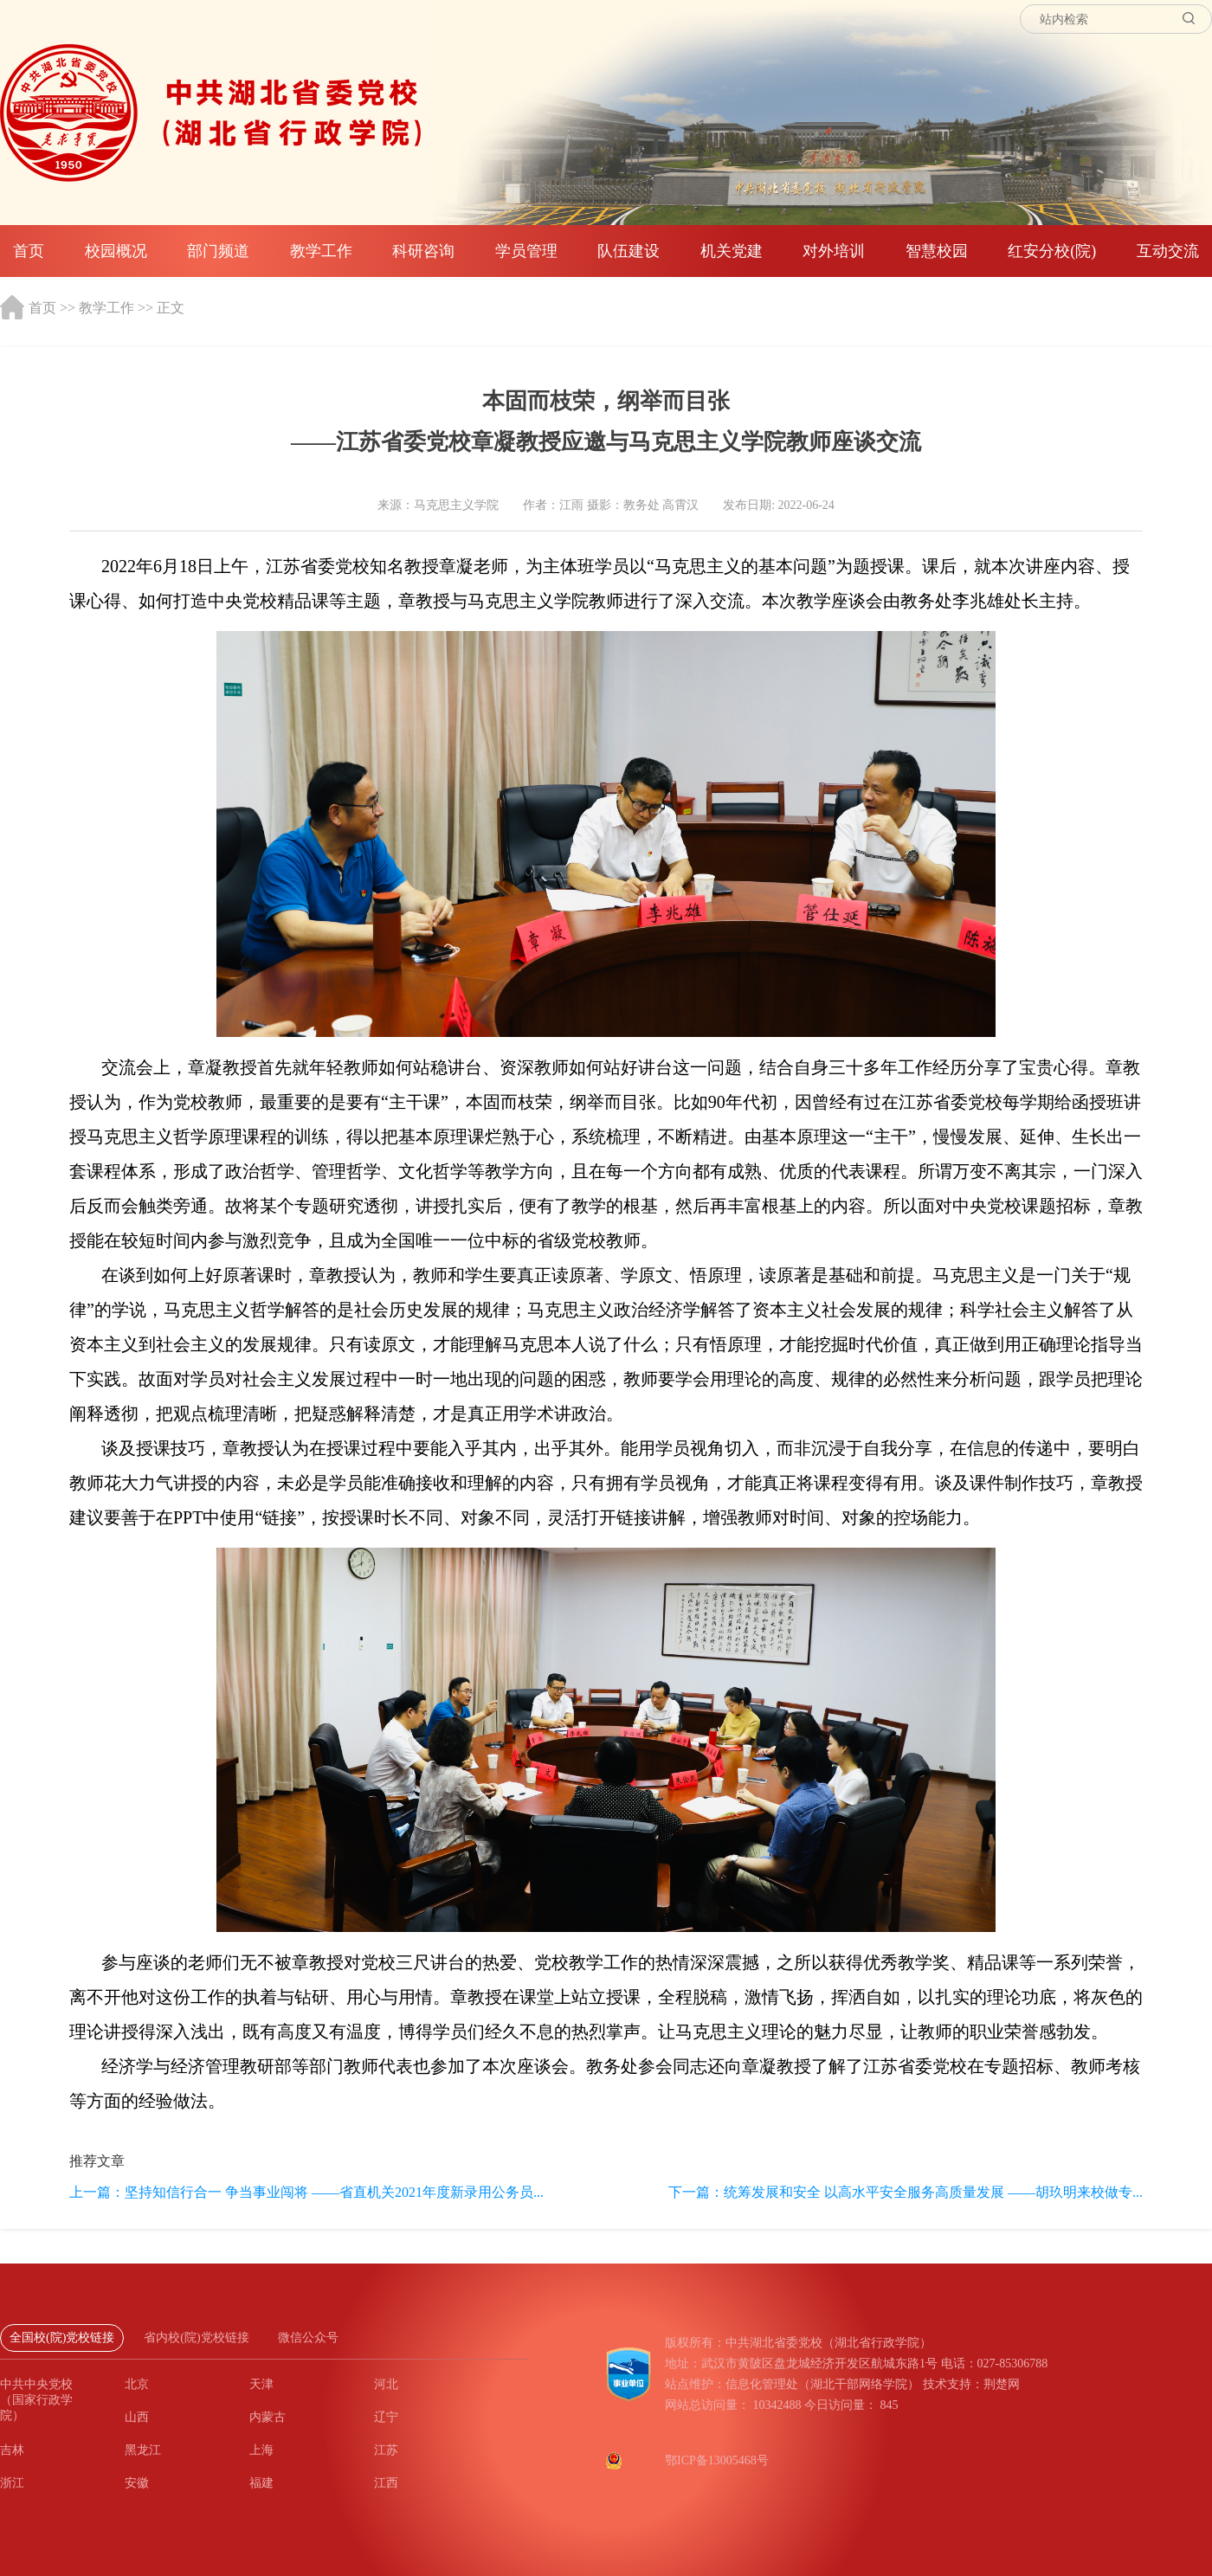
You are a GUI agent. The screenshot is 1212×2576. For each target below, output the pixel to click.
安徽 (137, 2482)
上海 (261, 2450)
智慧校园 (937, 251)
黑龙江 (143, 2450)
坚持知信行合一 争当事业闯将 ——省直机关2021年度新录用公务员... (334, 2192)
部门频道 (218, 251)
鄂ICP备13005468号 (717, 2460)
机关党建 (731, 251)
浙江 (12, 2482)
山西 (137, 2417)
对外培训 (834, 251)
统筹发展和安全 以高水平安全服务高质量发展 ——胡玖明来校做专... (933, 2192)
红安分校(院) (1052, 251)
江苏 (386, 2450)
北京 (137, 2384)
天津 (261, 2384)
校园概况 (116, 251)
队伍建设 (628, 251)
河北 (386, 2384)
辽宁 (386, 2417)
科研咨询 (423, 251)
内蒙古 (267, 2417)
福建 (261, 2482)
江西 (386, 2482)
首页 (28, 251)
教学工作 (321, 251)
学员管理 (526, 251)
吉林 (12, 2450)
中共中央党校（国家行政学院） (36, 2400)
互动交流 (1168, 251)
